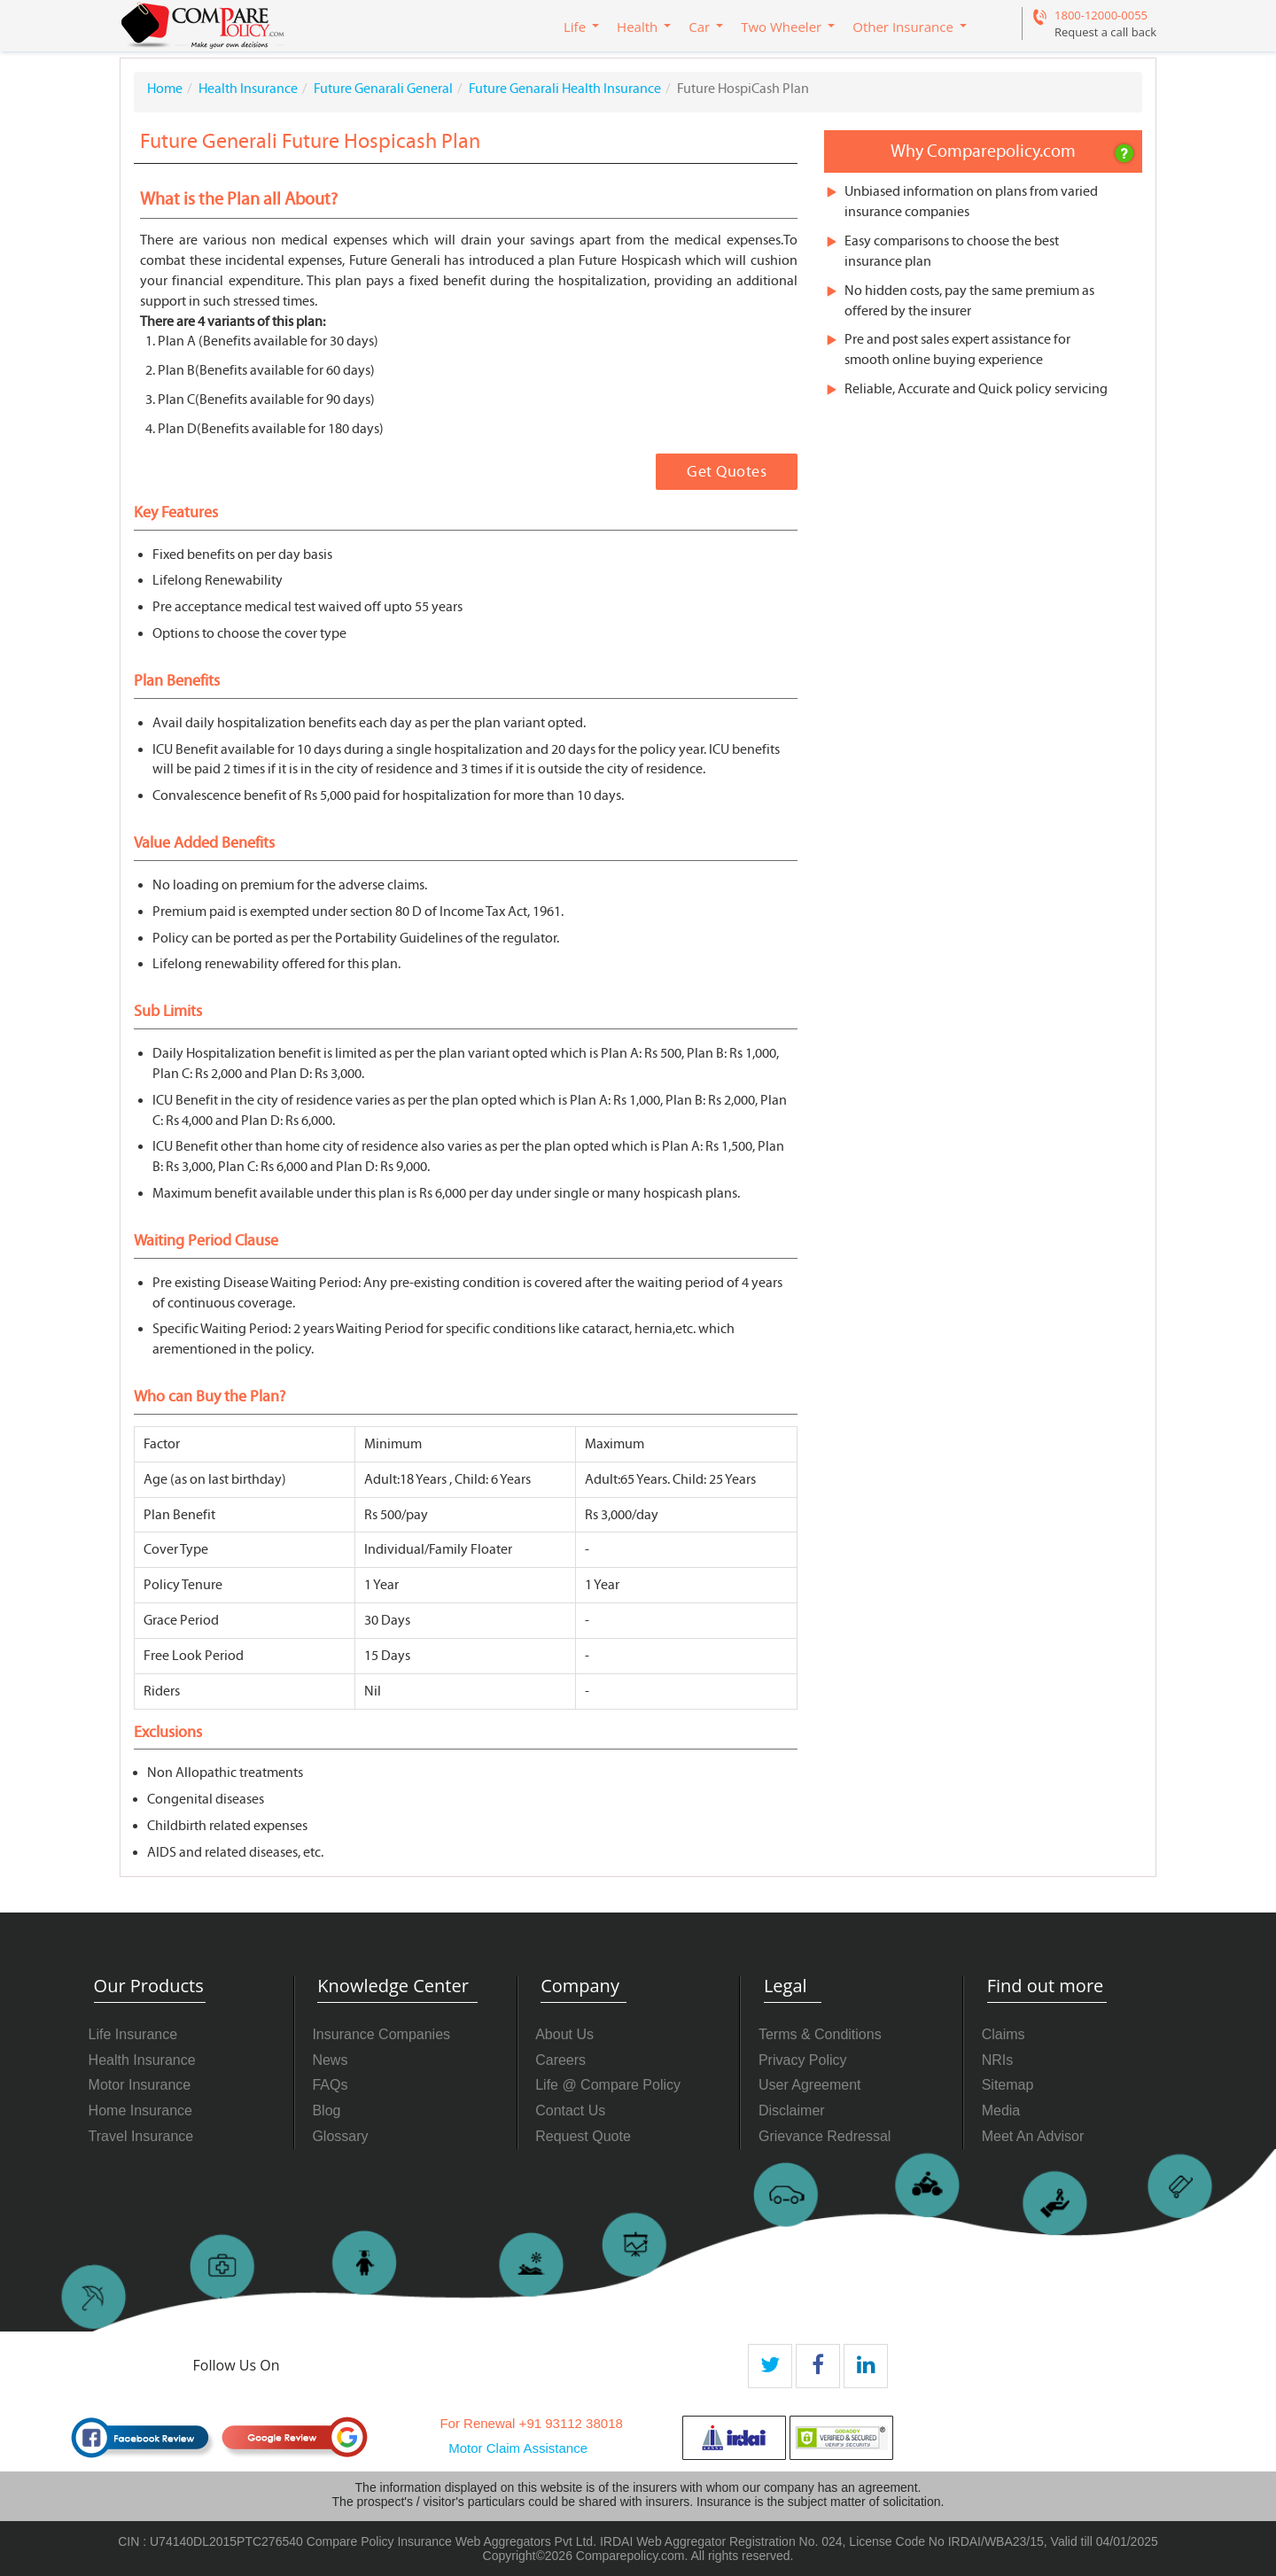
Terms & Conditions (820, 2034)
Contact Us (570, 2110)
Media (1001, 2110)
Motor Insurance (140, 2084)
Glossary (340, 2136)
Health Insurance (248, 89)
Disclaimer (792, 2110)
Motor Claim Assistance (517, 2448)
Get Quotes (726, 471)
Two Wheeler (781, 26)
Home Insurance (140, 2110)
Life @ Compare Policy (608, 2084)
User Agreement (810, 2084)
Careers (560, 2060)
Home (165, 89)
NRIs (998, 2060)
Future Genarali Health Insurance (565, 89)
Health (637, 26)
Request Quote (583, 2136)
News (329, 2060)
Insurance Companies (381, 2034)
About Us (564, 2034)
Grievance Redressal (825, 2136)
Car (699, 26)
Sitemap (1008, 2084)
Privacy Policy (803, 2060)
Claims (1003, 2034)
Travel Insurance (141, 2136)
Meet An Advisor (1033, 2136)
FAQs (329, 2084)
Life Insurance (133, 2034)
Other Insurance (902, 26)
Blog (326, 2110)
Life (575, 26)
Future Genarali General (383, 89)
